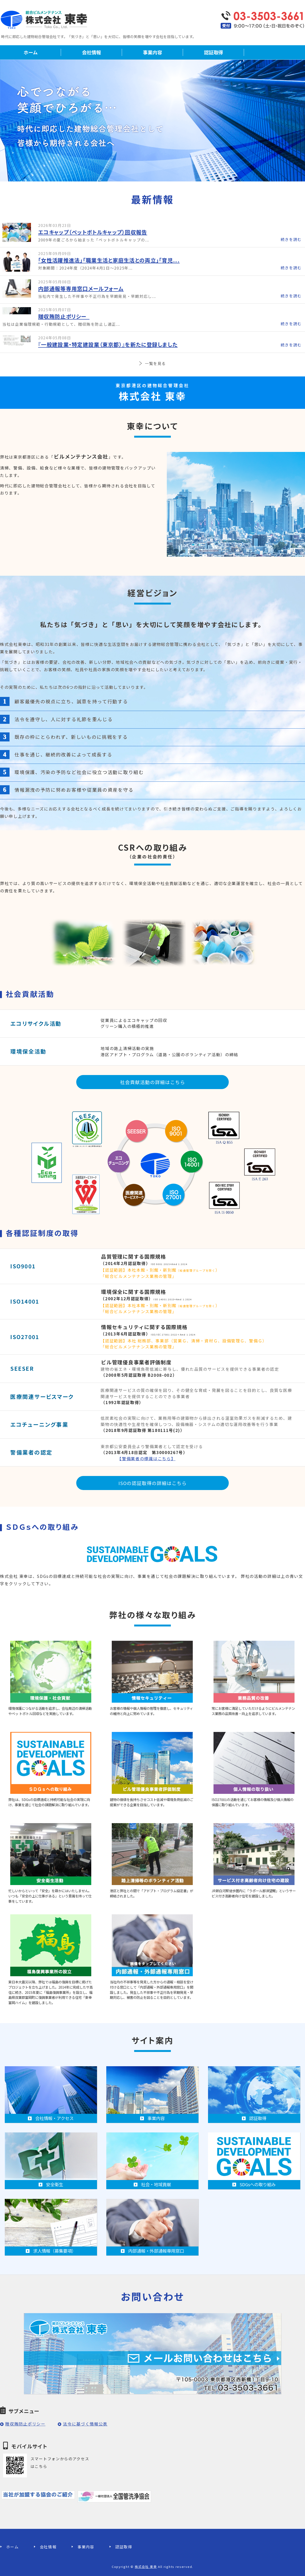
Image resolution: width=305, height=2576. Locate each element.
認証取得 (213, 52)
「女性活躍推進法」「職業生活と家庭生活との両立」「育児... (109, 260)
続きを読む (291, 239)
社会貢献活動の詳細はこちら (152, 1082)
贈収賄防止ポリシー (63, 316)
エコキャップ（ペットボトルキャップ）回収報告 (92, 232)
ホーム (31, 52)
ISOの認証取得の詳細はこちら (152, 1483)
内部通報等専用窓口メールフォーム (81, 288)
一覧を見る (155, 363)
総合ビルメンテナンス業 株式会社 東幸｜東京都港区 (45, 19)
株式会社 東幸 (146, 2566)
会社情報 (91, 52)
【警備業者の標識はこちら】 (147, 1458)
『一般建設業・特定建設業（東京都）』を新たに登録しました (108, 344)
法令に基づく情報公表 (85, 2424)
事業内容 (152, 52)
